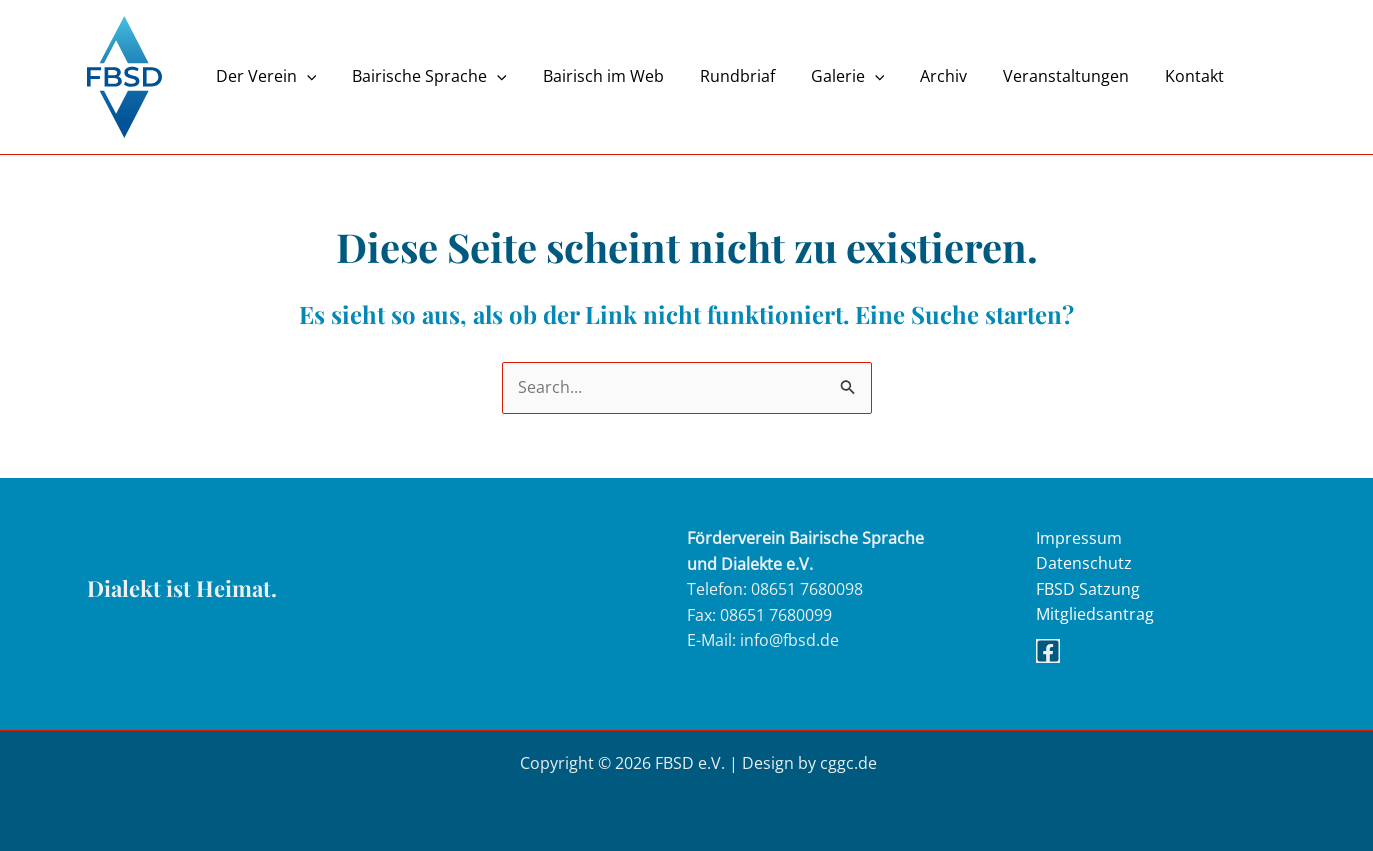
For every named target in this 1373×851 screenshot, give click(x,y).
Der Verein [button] (264, 76)
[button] (305, 76)
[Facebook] (1048, 652)
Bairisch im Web (593, 76)
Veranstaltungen (1040, 76)
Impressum (1079, 538)
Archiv (921, 76)
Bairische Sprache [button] (423, 76)
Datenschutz (1084, 564)
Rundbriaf (723, 76)
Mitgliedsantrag (1095, 615)
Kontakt (1164, 76)
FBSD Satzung (1088, 589)
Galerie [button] (830, 76)
